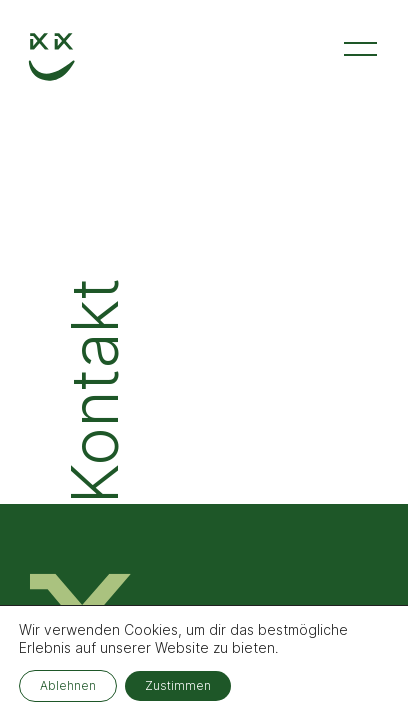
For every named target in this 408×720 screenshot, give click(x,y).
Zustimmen (178, 685)
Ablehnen (68, 685)
